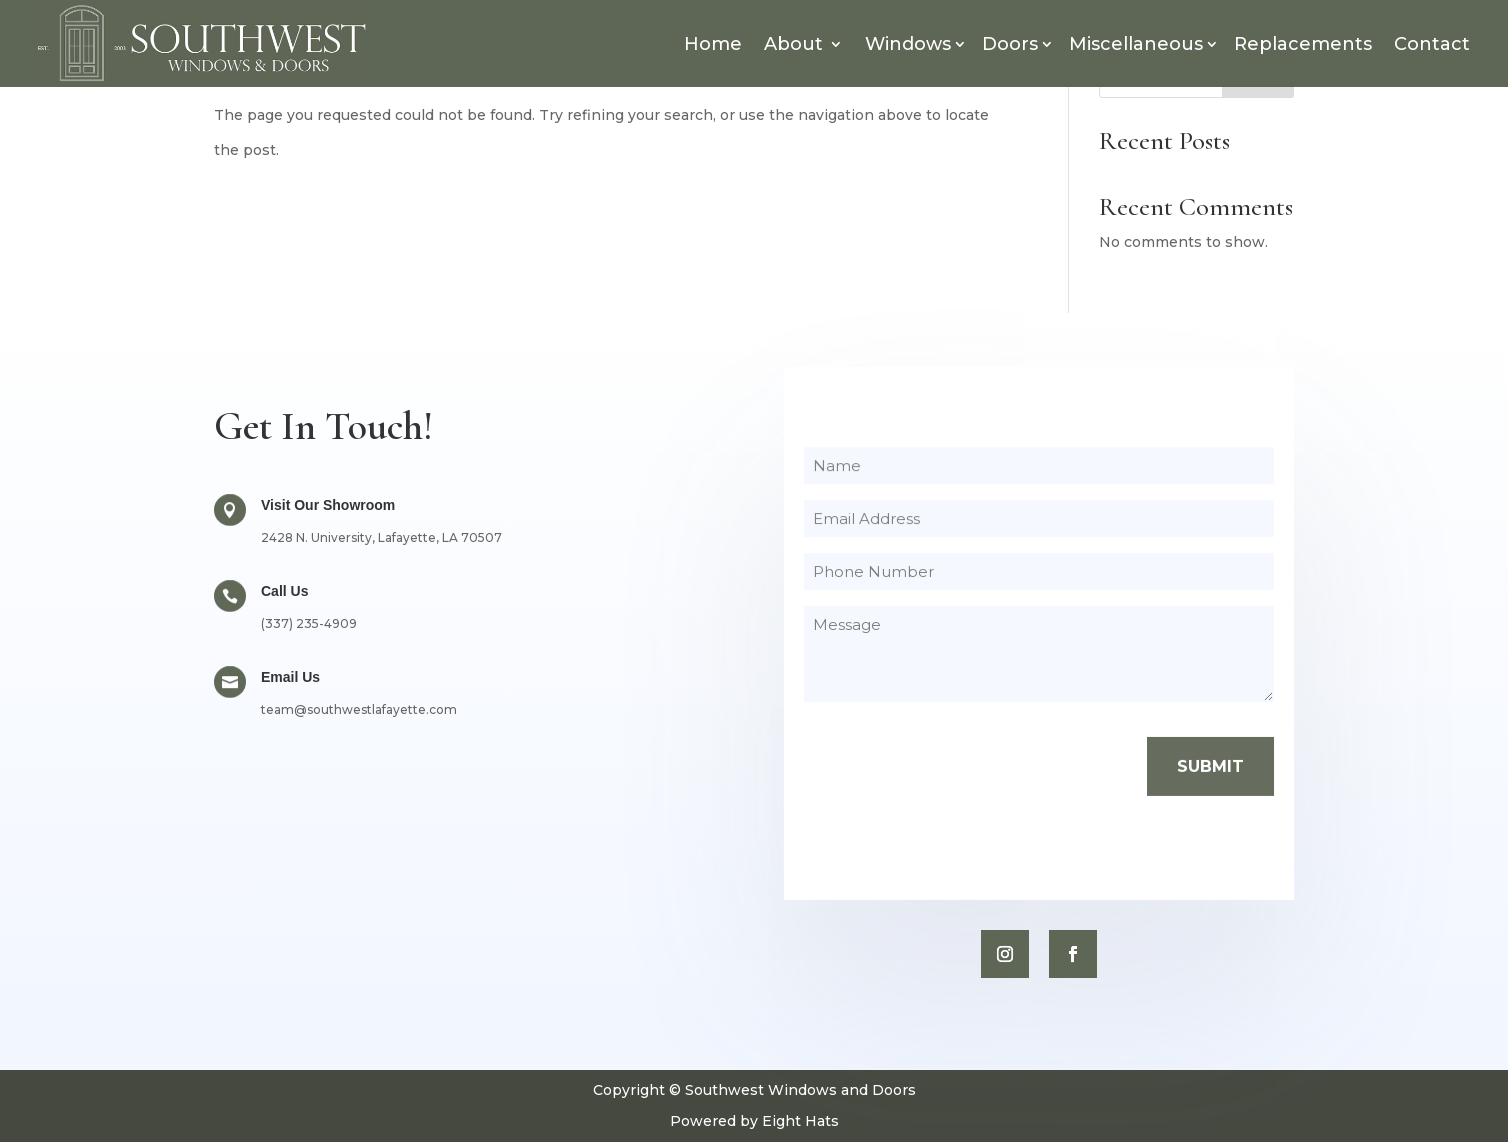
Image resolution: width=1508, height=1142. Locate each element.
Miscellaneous (1136, 44)
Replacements (1303, 44)
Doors (1010, 44)
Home (713, 44)
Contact (1432, 44)
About (793, 44)
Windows (908, 44)
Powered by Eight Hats (754, 1121)
